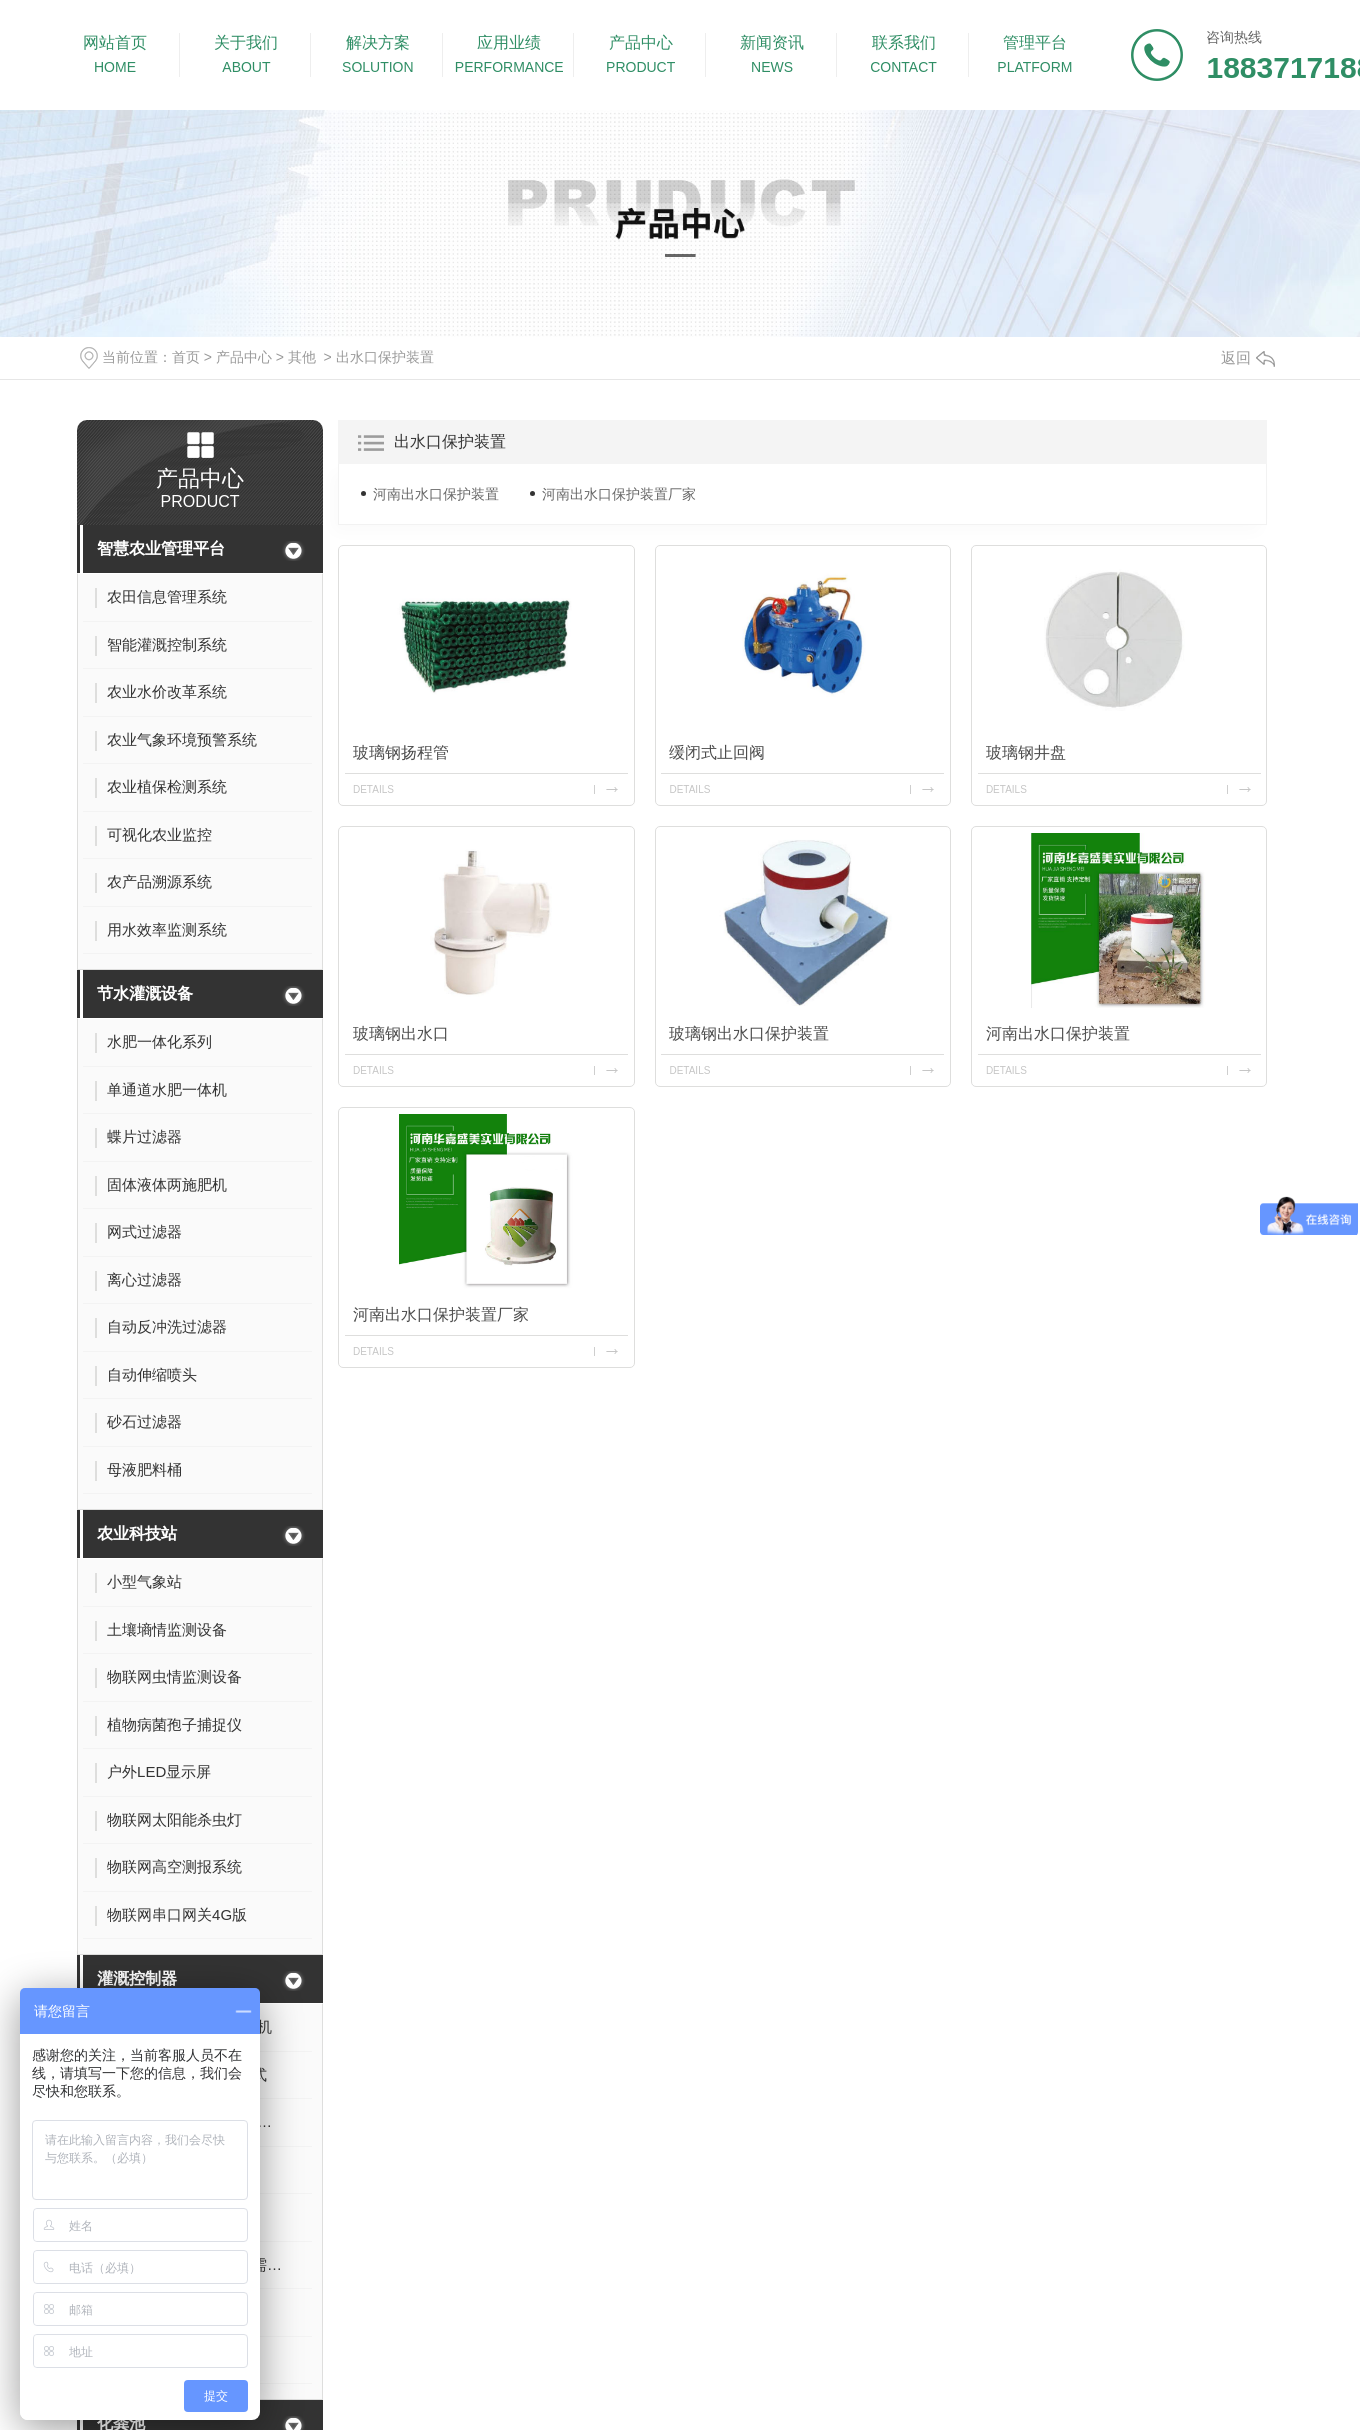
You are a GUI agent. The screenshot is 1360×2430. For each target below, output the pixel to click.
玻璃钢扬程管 (401, 752)
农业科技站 (137, 1533)
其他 (302, 357)
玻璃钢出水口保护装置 (749, 1033)
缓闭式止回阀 (717, 752)
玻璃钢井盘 (1026, 752)
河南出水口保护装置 (436, 494)
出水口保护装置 (385, 357)
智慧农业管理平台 (161, 548)
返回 (1248, 357)
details (373, 789)
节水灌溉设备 (145, 993)
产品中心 (244, 357)
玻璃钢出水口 (401, 1033)
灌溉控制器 (137, 1978)
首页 (186, 357)
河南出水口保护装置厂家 (619, 494)
